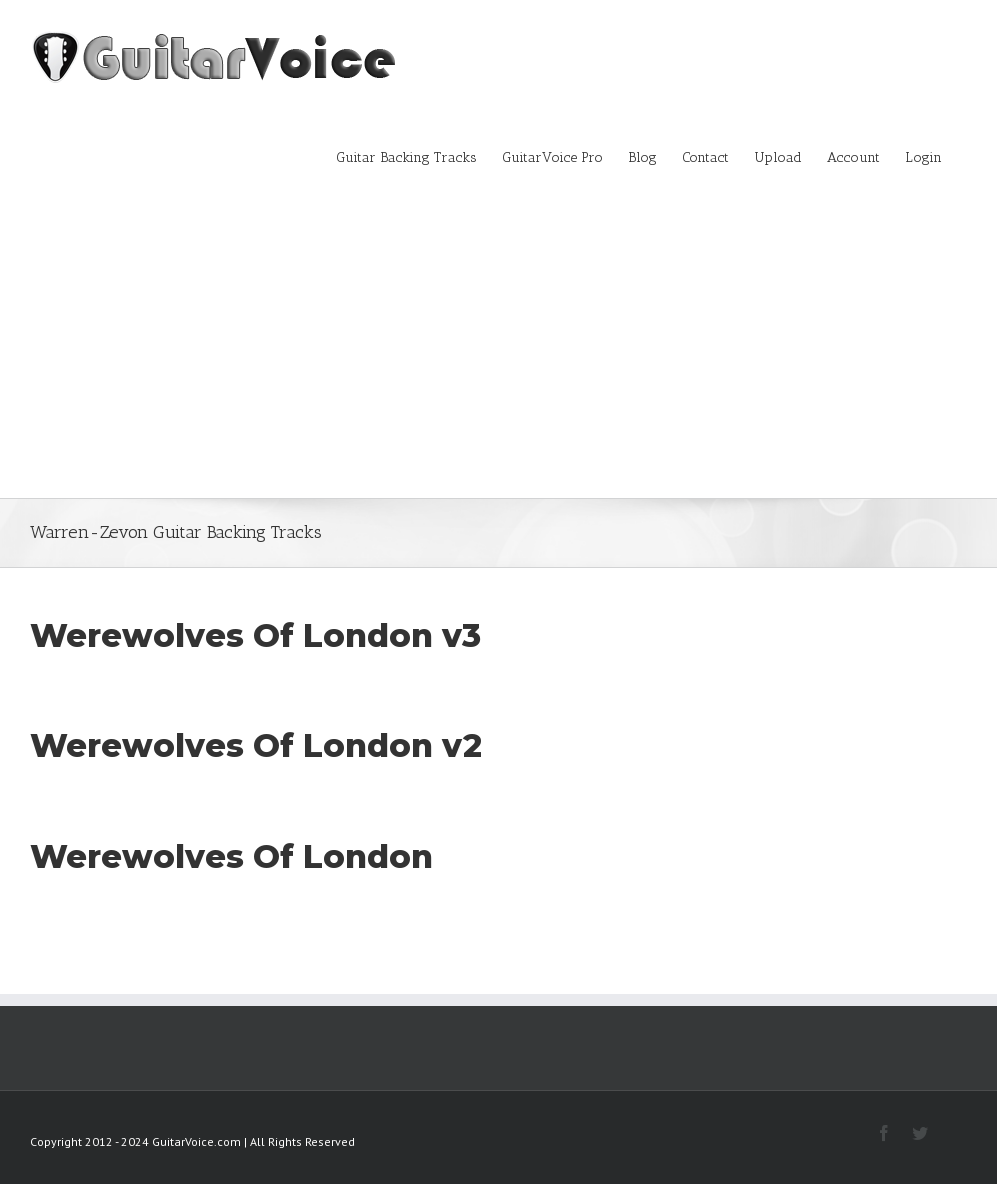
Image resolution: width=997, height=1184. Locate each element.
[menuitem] (419, 156)
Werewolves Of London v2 (256, 745)
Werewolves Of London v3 (255, 635)
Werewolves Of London (231, 856)
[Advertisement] (498, 348)
